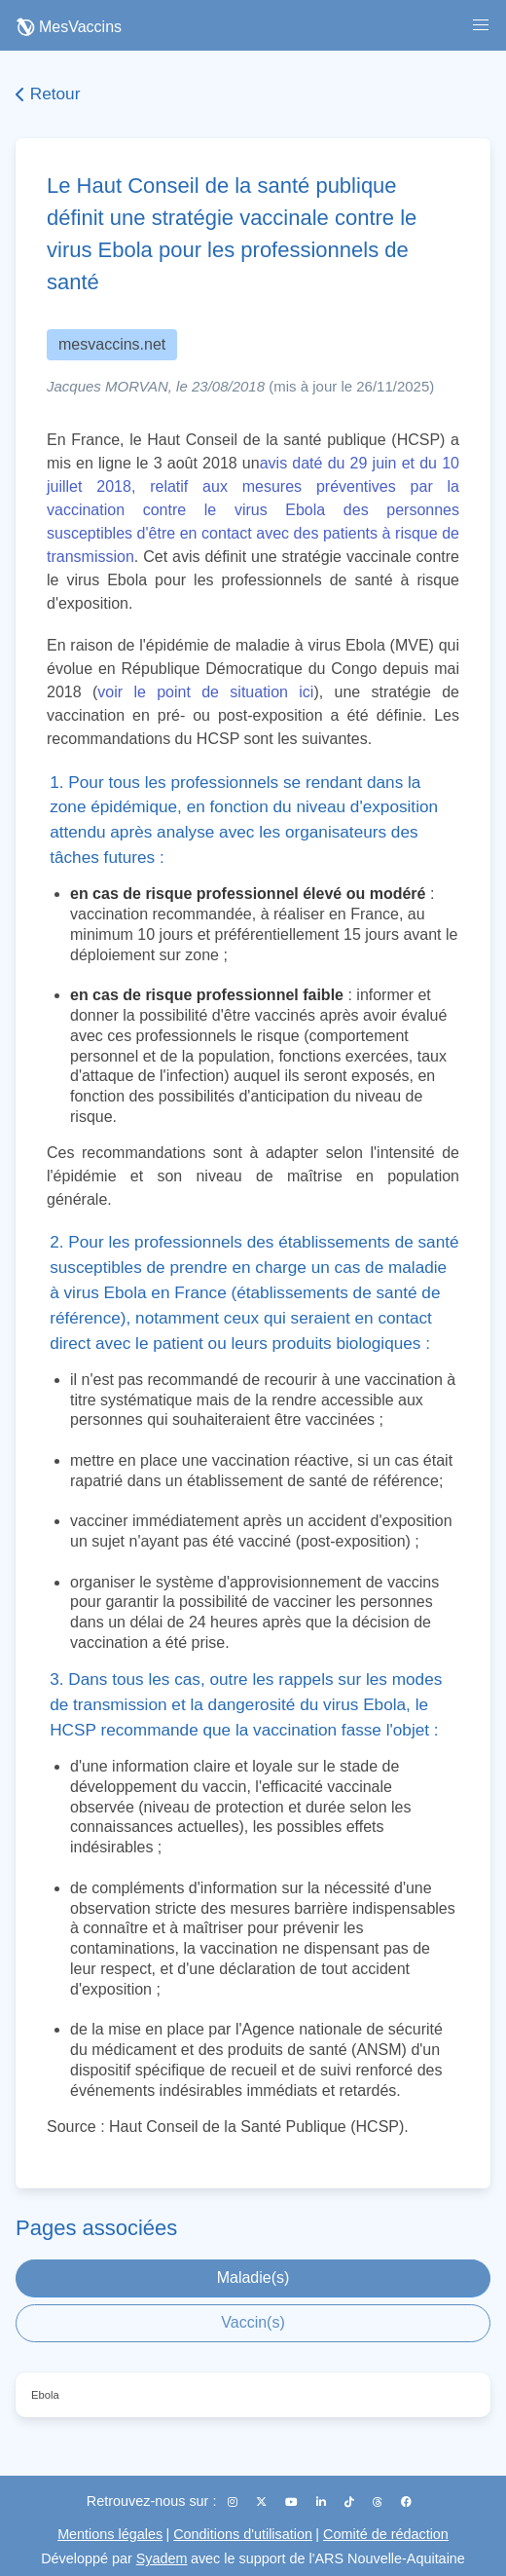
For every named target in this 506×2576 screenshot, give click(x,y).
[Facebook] (406, 2502)
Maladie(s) (253, 2277)
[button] (480, 25)
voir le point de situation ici (205, 692)
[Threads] (379, 2502)
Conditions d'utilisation (242, 2534)
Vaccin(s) (253, 2322)
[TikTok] (351, 2502)
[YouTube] (292, 2502)
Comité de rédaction (386, 2534)
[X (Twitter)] (262, 2502)
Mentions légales (110, 2534)
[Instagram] (234, 2502)
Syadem (162, 2558)
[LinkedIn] (322, 2502)
